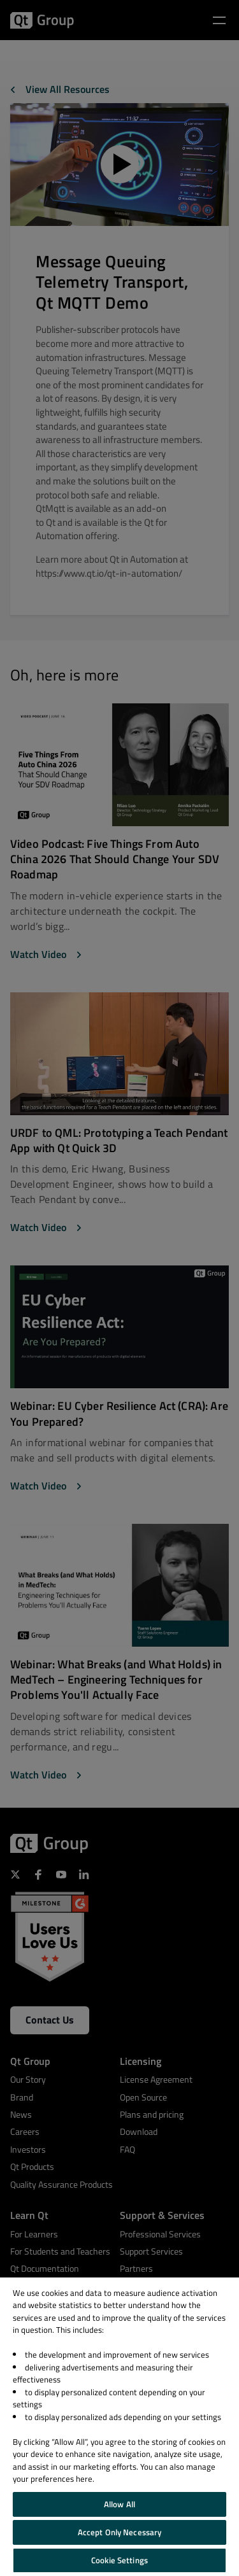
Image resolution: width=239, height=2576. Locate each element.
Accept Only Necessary (120, 2532)
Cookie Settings (119, 2560)
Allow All (119, 2504)
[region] (119, 2426)
